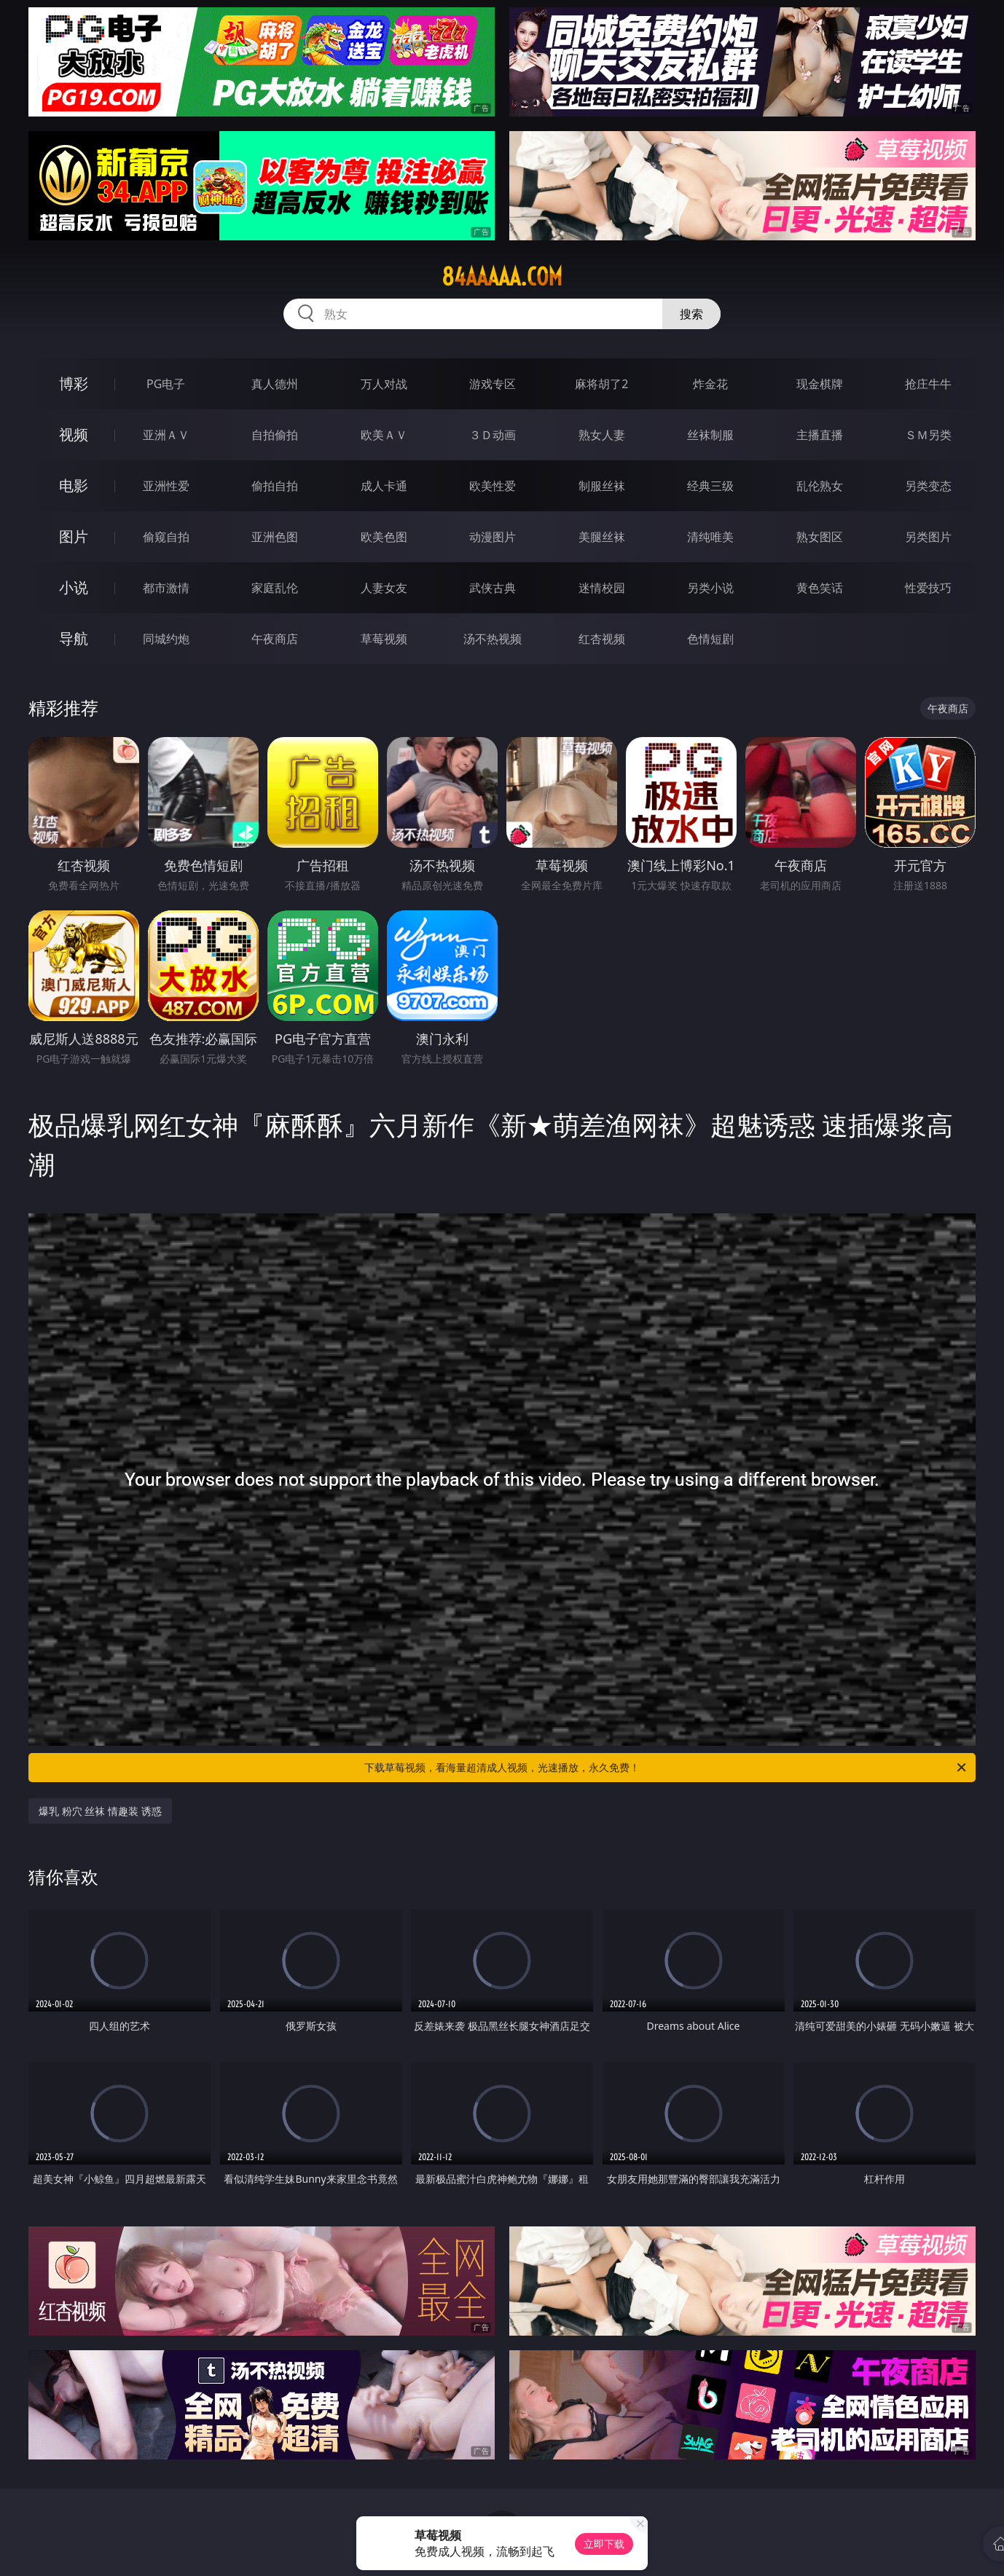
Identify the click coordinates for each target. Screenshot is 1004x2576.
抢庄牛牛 (928, 384)
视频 (73, 434)
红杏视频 (602, 639)
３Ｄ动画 (492, 435)
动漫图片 (492, 537)
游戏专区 (492, 384)
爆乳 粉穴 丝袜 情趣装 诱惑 (100, 1811)
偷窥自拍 (166, 537)
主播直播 (819, 435)
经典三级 (710, 486)
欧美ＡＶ (384, 435)
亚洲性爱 (166, 486)
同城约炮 (166, 639)
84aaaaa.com (502, 276)
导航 (73, 638)
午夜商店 (274, 639)
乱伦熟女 (819, 486)
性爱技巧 (928, 588)
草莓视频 (384, 639)
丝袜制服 (710, 435)
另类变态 (928, 486)
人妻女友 (384, 588)
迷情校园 (602, 588)
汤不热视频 (492, 639)
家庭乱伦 (274, 588)
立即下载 (604, 2544)
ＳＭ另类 (928, 435)
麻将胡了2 (601, 384)
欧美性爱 (492, 486)
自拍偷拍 (274, 435)
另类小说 (710, 588)
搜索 (691, 314)
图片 (73, 536)
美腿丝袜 (602, 537)
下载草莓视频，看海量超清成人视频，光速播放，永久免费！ (666, 1767)
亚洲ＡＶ (166, 435)
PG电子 (165, 384)
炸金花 (710, 384)
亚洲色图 (274, 537)
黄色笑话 (819, 588)
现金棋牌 (819, 384)
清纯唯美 (710, 537)
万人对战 (384, 384)
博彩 (73, 383)
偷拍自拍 (274, 486)
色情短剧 (710, 639)
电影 (73, 485)
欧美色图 (384, 537)
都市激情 (166, 588)
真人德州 (274, 384)
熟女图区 (819, 537)
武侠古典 (492, 588)
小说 (73, 587)
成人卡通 (384, 486)
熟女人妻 (602, 435)
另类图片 (928, 537)
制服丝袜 (602, 486)
